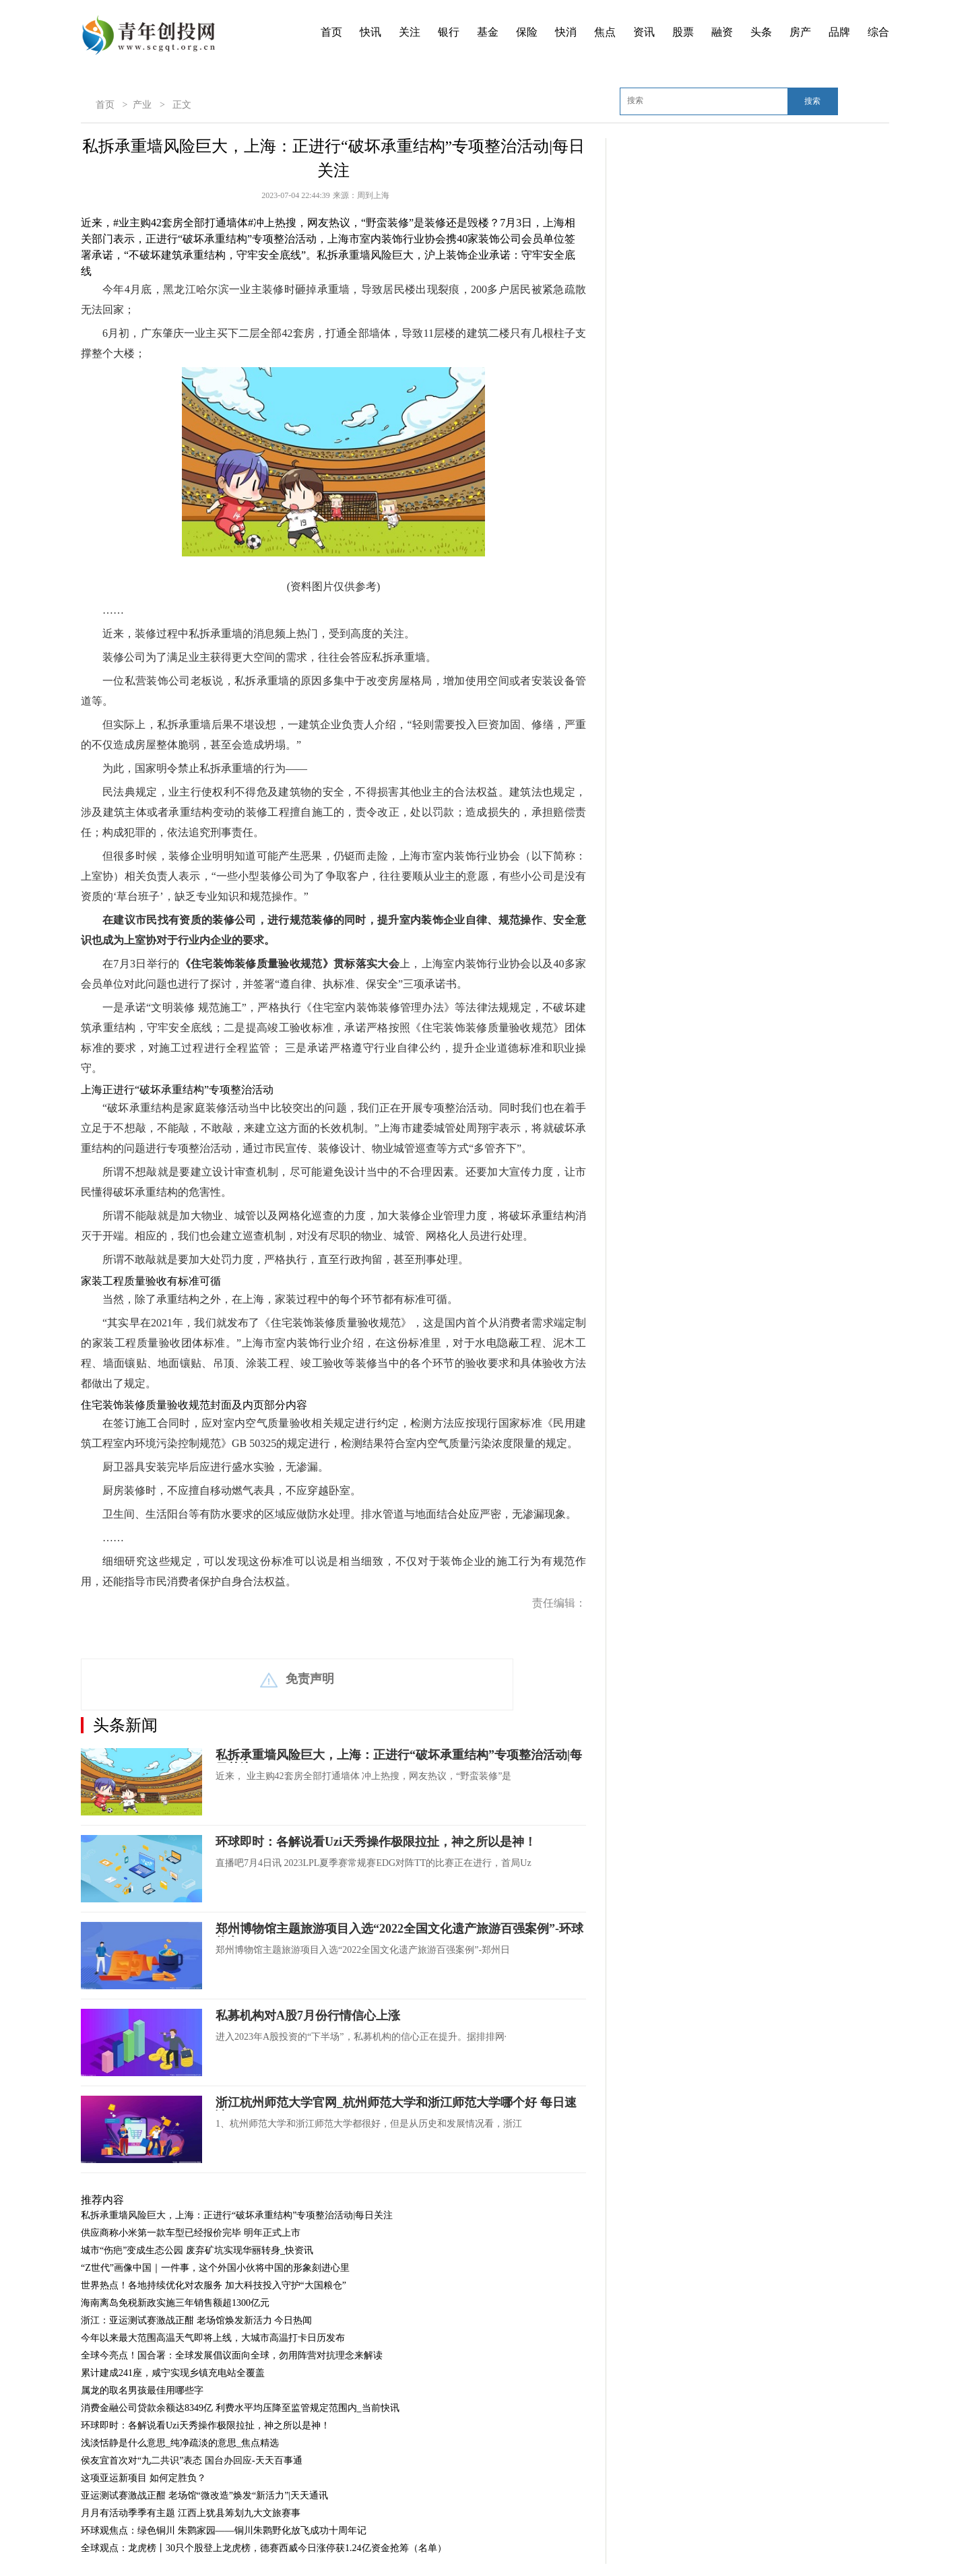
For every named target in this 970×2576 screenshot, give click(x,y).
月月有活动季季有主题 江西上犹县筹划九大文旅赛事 (190, 2513)
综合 (878, 32)
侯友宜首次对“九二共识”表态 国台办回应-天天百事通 (191, 2460)
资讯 (644, 32)
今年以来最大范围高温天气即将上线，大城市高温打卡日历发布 (213, 2338)
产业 (142, 105)
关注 (409, 32)
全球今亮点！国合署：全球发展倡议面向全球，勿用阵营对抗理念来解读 (232, 2355)
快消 (566, 32)
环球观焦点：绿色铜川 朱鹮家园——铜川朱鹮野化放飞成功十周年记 (223, 2530)
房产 (800, 32)
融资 (722, 32)
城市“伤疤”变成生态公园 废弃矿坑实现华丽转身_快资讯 (197, 2250)
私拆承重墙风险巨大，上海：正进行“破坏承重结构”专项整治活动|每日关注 (237, 2215)
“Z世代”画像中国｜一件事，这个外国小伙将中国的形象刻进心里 (215, 2268)
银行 (448, 32)
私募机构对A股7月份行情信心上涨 (308, 2015)
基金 (487, 32)
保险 (527, 32)
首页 (331, 32)
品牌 (839, 32)
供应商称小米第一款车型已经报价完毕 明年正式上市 (190, 2233)
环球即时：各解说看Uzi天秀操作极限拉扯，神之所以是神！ (376, 1841)
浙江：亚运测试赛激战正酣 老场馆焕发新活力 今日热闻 (196, 2320)
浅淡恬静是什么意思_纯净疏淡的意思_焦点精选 (180, 2443)
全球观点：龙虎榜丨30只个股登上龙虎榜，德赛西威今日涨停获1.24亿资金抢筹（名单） (264, 2548)
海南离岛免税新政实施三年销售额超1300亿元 (175, 2303)
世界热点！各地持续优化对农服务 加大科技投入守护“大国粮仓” (213, 2285)
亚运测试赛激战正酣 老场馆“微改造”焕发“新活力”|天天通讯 (204, 2495)
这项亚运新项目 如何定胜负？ (143, 2478)
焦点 (605, 32)
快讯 (370, 32)
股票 (683, 32)
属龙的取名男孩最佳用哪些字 (142, 2390)
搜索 (812, 101)
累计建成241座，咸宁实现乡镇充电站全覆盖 (173, 2373)
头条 (761, 32)
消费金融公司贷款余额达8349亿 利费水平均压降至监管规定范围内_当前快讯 (240, 2408)
